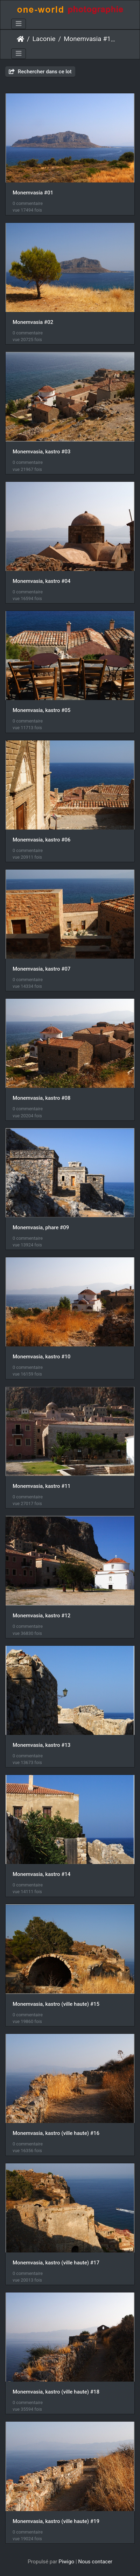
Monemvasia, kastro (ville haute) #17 (56, 2262)
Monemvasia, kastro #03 (41, 451)
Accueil (20, 39)
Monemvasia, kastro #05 (41, 710)
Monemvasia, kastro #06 (41, 840)
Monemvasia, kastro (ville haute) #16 (56, 2133)
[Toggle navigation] (18, 24)
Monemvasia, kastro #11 (41, 1486)
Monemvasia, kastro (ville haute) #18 (56, 2392)
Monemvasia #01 (33, 192)
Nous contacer (95, 2561)
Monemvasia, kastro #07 (41, 969)
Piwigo (66, 2561)
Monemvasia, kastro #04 (41, 581)
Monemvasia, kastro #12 (41, 1615)
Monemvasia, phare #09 (41, 1227)
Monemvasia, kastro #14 (41, 1874)
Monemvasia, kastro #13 (41, 1745)
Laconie (44, 39)
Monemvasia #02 (33, 322)
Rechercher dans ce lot (40, 71)
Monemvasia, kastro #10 (41, 1356)
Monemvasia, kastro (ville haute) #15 (56, 2004)
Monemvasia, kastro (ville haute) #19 (56, 2521)
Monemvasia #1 (87, 39)
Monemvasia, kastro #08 (41, 1098)
